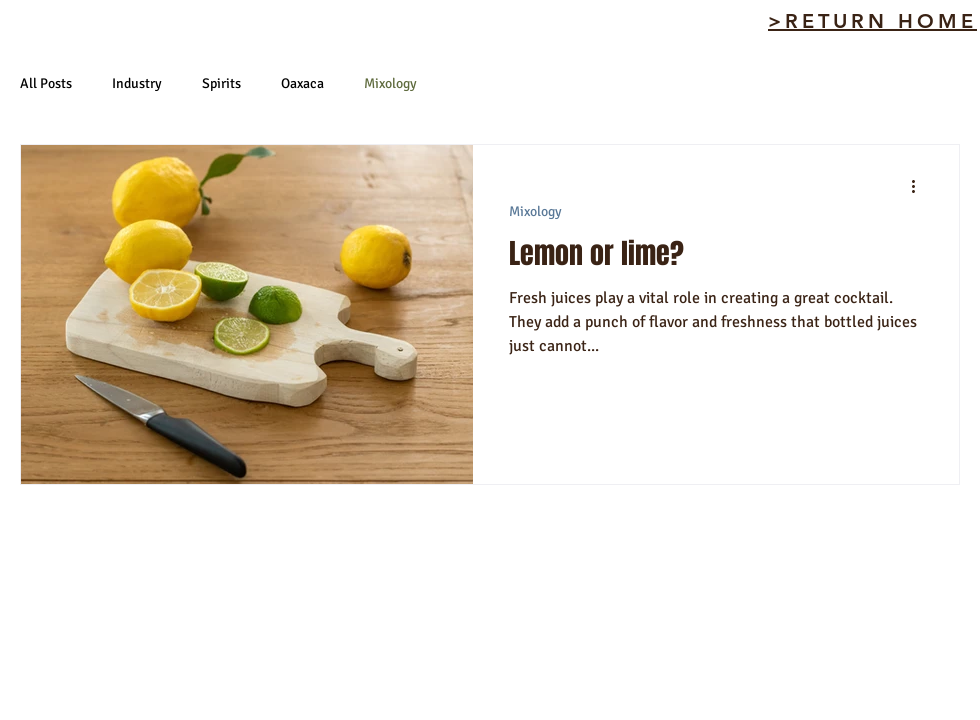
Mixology (390, 83)
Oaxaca (302, 83)
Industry (137, 83)
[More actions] (920, 186)
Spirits (221, 83)
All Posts (46, 83)
